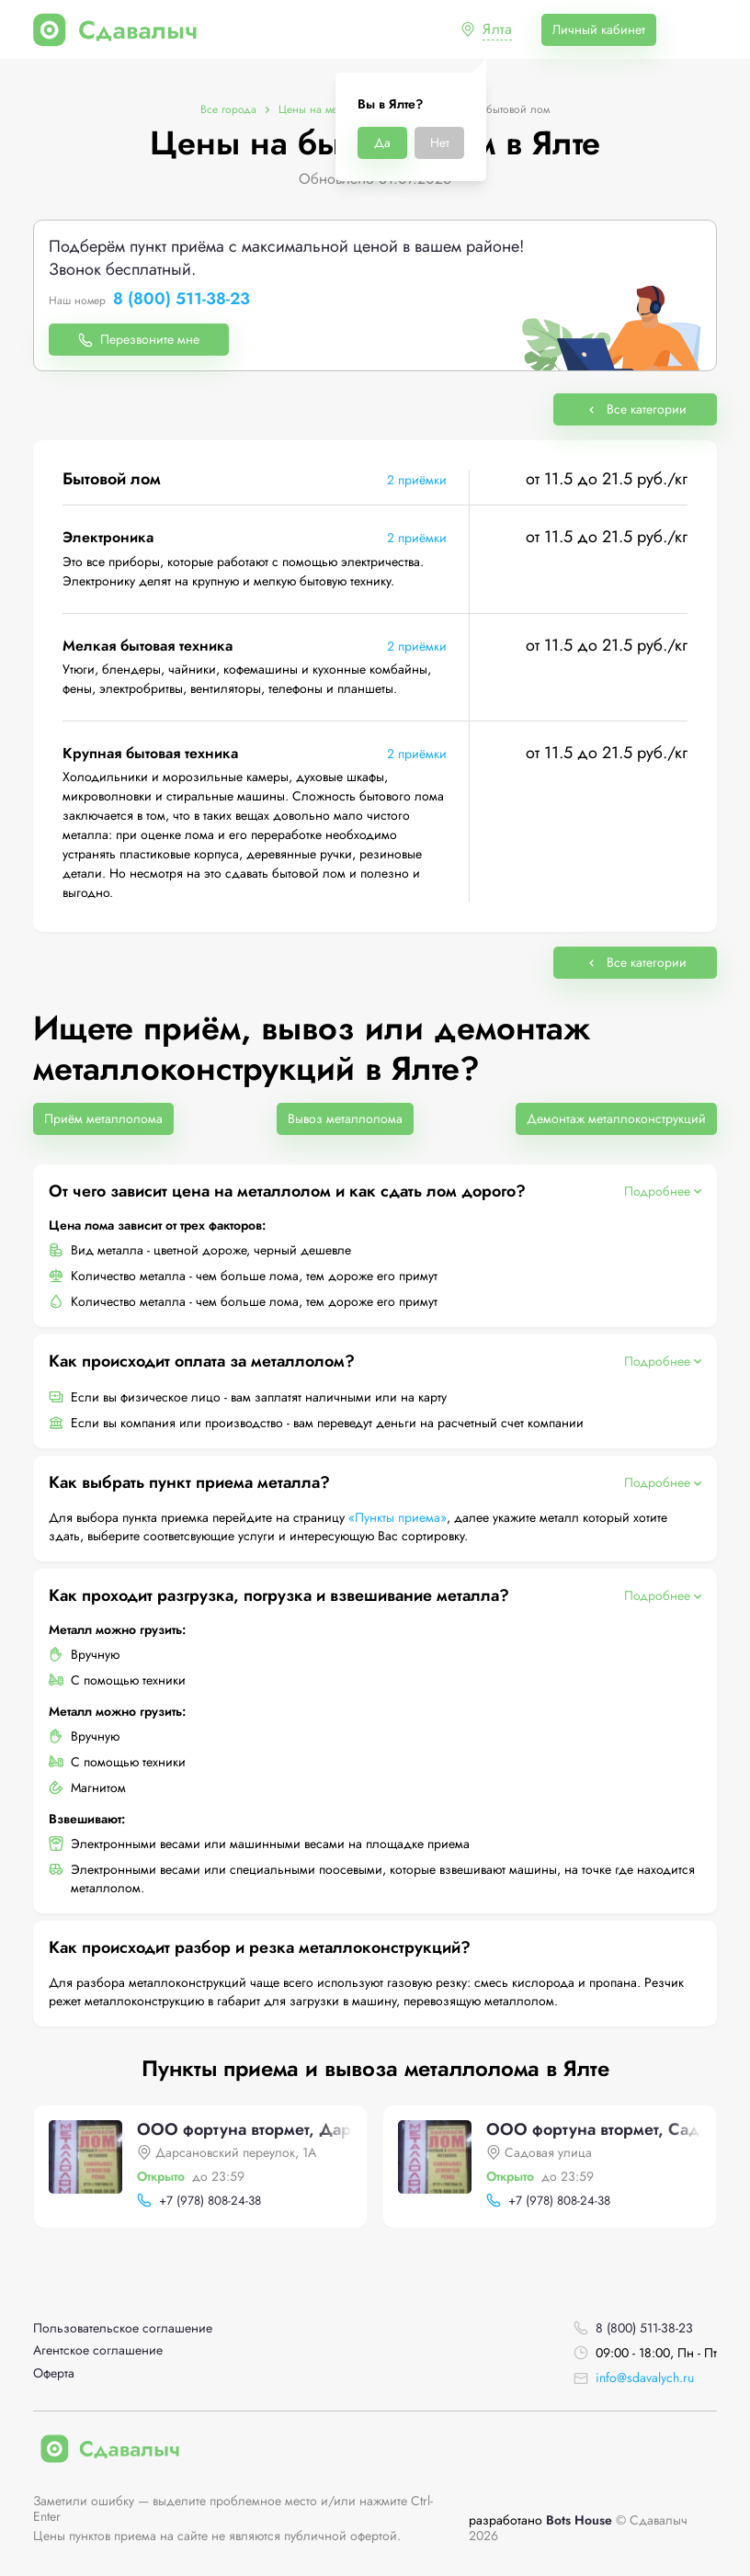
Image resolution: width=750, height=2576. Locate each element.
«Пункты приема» (397, 1517)
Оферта (53, 2373)
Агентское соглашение (98, 2350)
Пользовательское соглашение (122, 2328)
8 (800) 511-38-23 (181, 299)
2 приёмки (417, 480)
